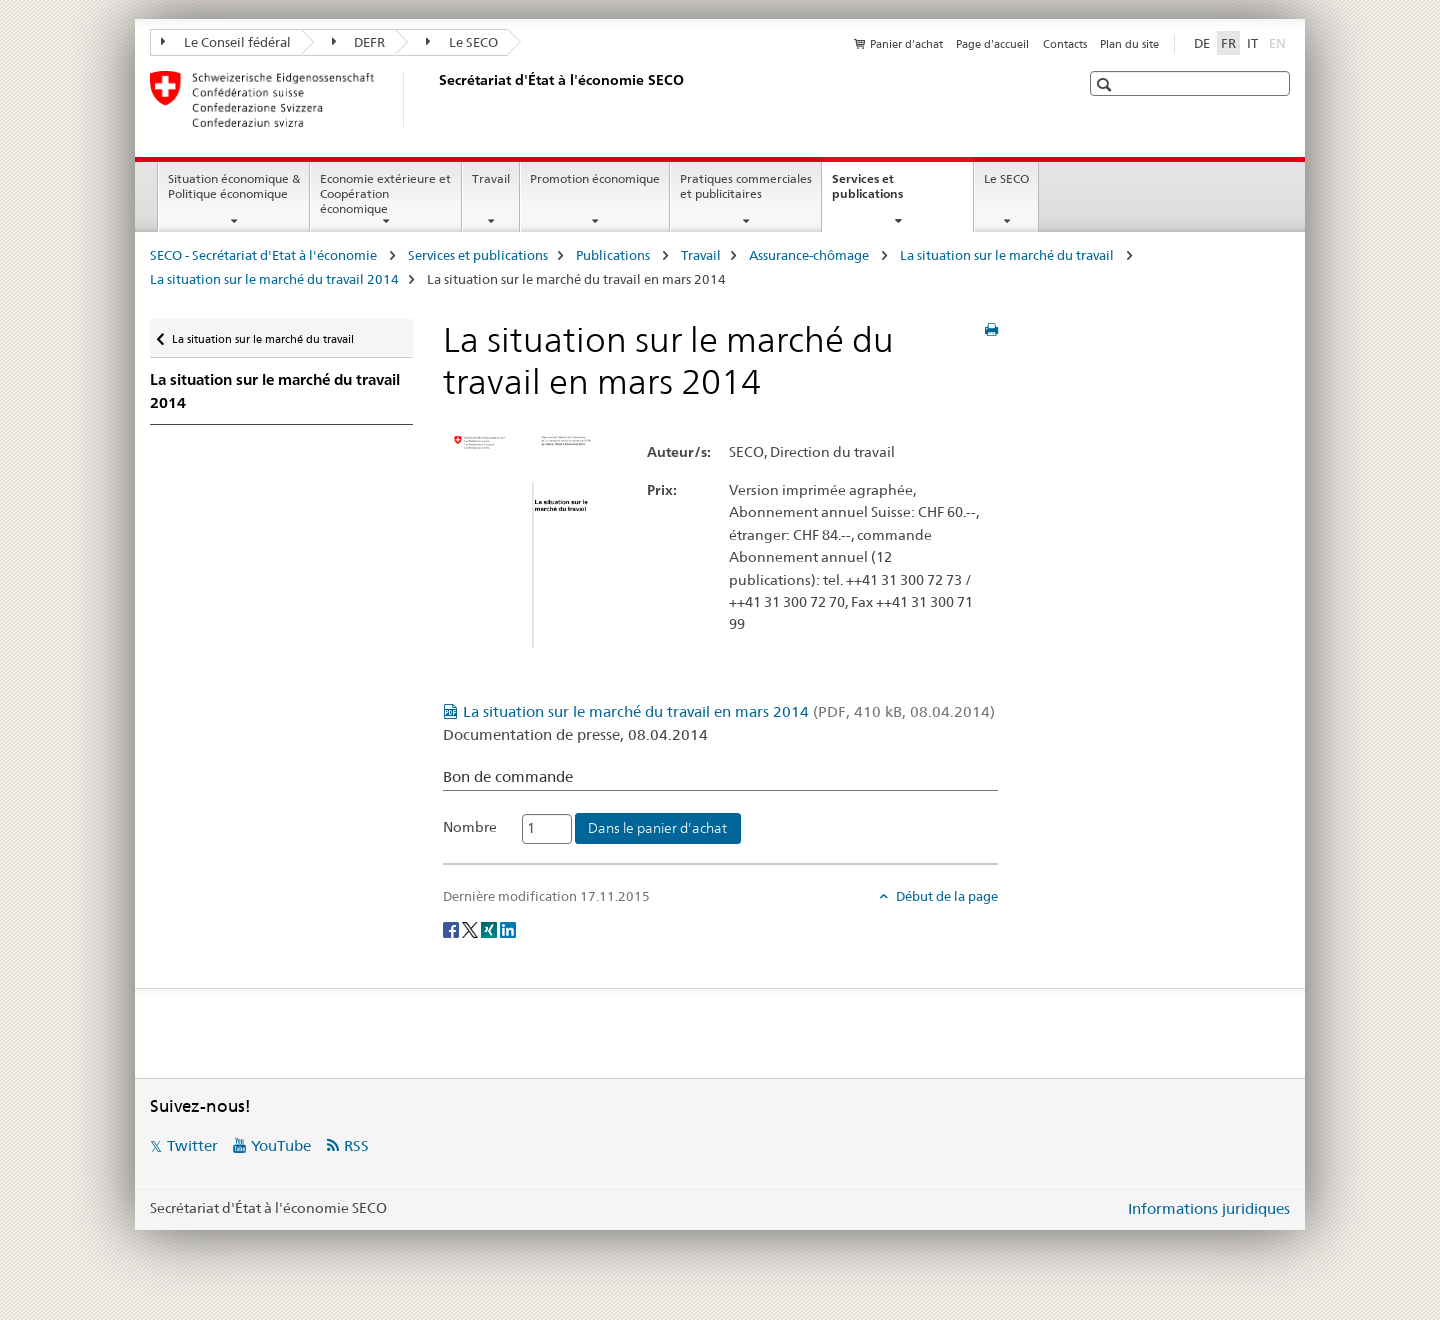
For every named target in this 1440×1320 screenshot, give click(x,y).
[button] (1106, 84)
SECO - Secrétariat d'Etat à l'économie (265, 255)
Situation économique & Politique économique (234, 186)
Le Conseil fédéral (226, 42)
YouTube (281, 1145)
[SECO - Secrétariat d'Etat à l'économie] (435, 99)
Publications (614, 255)
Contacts (1065, 44)
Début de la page (945, 896)
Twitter (192, 1145)
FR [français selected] (1228, 43)
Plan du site (1129, 44)
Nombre (470, 827)
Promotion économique (595, 178)
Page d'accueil (992, 44)
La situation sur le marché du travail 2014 (274, 279)
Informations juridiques (1209, 1208)
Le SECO (462, 42)
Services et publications (889, 193)
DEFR (359, 42)
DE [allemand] (1202, 43)
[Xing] (490, 929)
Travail (491, 178)
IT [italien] (1252, 43)
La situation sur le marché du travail (1008, 255)
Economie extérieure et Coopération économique (385, 193)
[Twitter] (471, 929)
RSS (356, 1145)
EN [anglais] (1279, 42)
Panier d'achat (906, 44)
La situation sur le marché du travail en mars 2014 (729, 711)
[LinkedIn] (508, 929)
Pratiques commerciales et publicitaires (746, 186)
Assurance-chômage (810, 255)
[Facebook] (452, 929)
